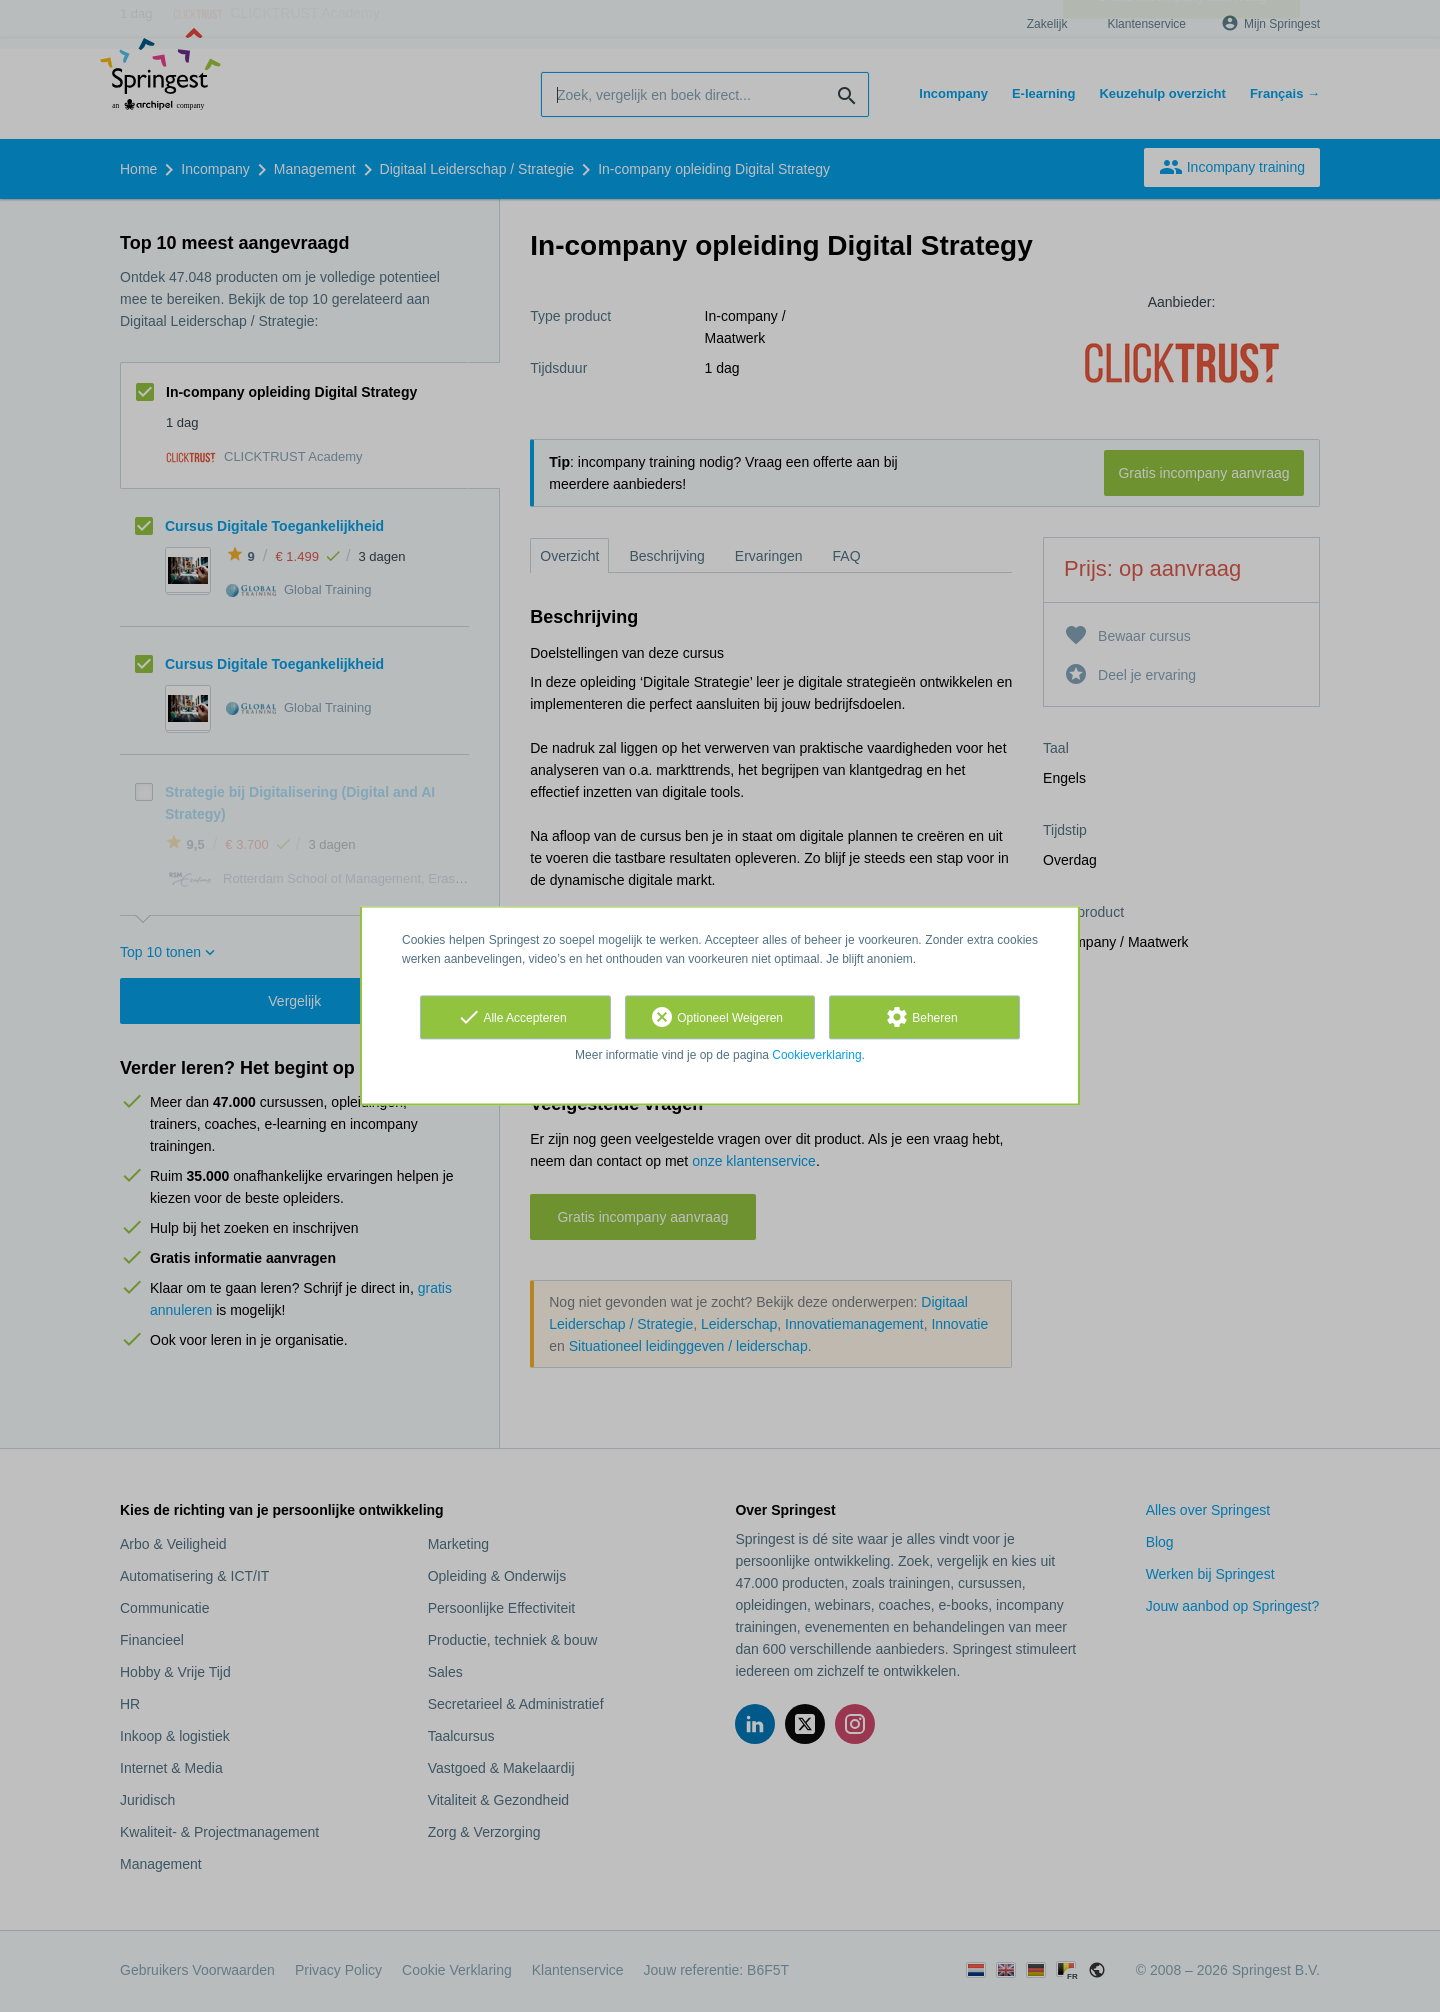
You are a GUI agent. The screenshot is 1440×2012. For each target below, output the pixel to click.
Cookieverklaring (816, 1055)
